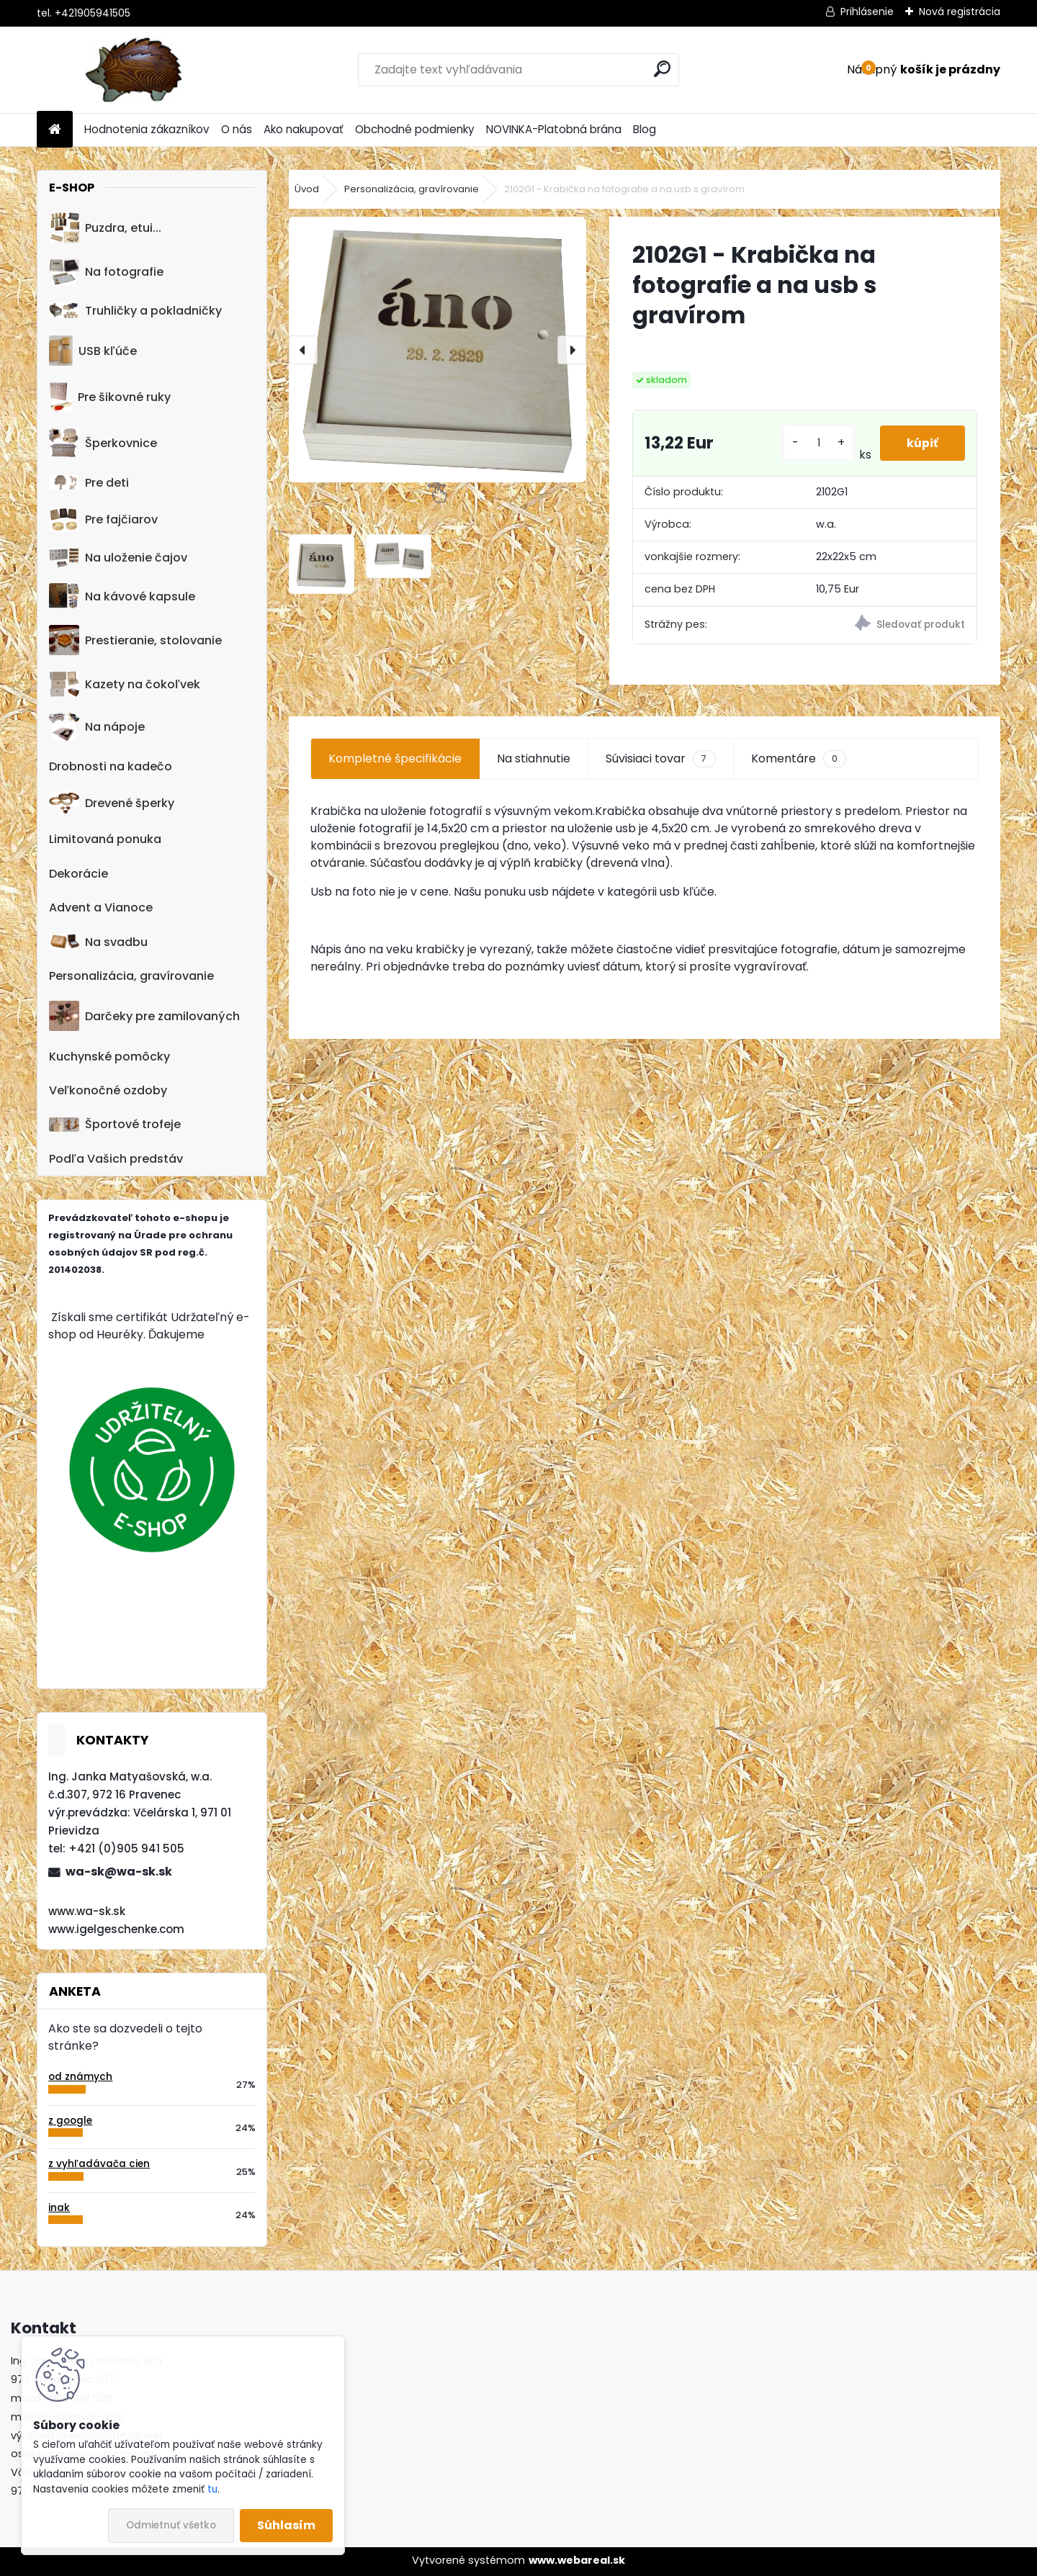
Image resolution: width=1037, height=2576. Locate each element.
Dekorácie (78, 873)
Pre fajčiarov (103, 519)
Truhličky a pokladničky (135, 310)
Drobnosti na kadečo (110, 766)
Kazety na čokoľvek (124, 683)
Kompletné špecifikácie (395, 758)
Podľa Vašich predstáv (116, 1158)
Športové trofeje (115, 1124)
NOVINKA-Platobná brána (553, 129)
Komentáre (798, 758)
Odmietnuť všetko (171, 2525)
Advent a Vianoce (101, 907)
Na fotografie (106, 271)
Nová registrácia (959, 11)
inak (59, 2208)
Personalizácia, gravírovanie (131, 976)
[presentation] (303, 349)
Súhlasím (286, 2525)
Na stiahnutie (533, 758)
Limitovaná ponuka (105, 839)
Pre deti (89, 482)
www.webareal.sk (577, 2560)
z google (70, 2120)
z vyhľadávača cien (99, 2164)
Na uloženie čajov (118, 557)
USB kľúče (92, 350)
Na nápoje (97, 727)
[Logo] (136, 70)
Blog (644, 129)
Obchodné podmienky (415, 129)
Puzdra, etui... (105, 227)
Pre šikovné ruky (110, 397)
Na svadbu (98, 942)
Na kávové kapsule (122, 596)
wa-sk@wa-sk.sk (119, 1871)
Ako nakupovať (304, 129)
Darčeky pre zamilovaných (144, 1016)
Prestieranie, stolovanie (135, 640)
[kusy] (816, 443)
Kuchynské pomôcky (109, 1056)
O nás (236, 129)
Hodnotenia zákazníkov (147, 129)
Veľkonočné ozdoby (108, 1090)
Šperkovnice (103, 443)
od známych (80, 2077)
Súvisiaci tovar (660, 758)
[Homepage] (55, 130)
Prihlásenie (867, 11)
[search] (662, 68)
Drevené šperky (111, 802)
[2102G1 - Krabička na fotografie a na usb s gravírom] (437, 349)
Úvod (307, 189)
